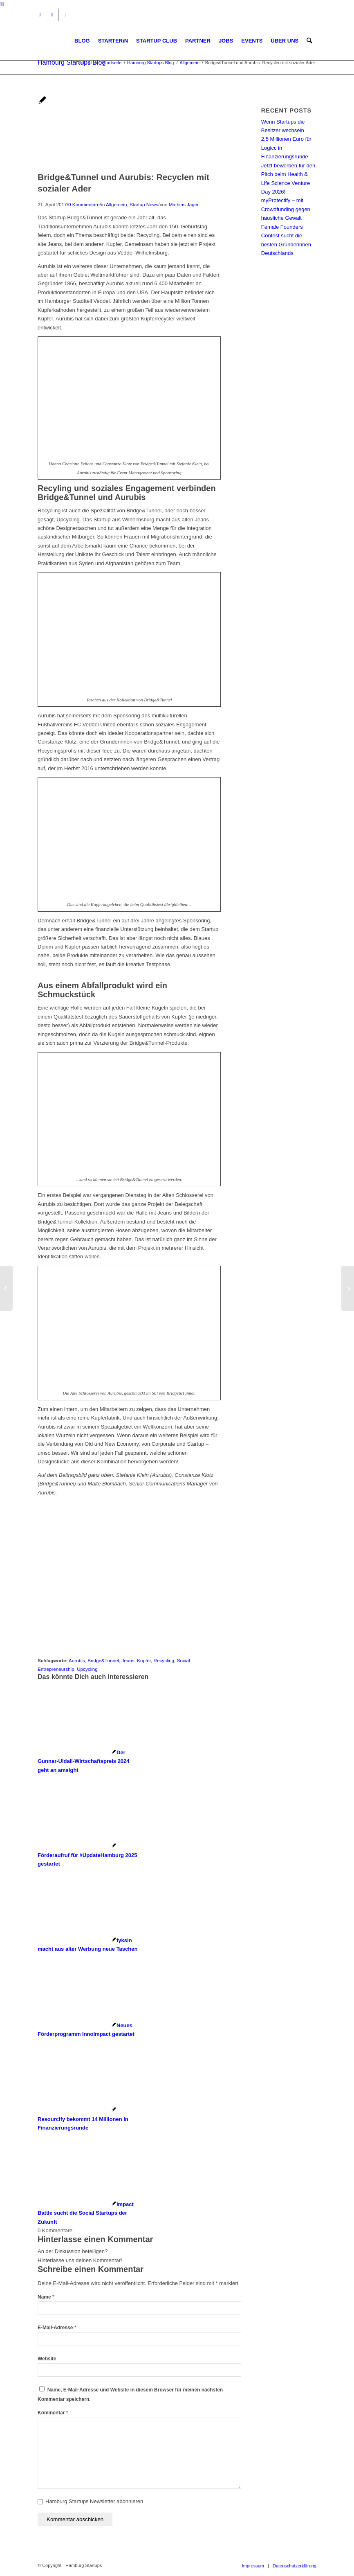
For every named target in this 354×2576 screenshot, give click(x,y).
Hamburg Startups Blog (71, 62)
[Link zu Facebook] (52, 15)
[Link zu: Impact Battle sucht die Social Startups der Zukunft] (86, 2213)
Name (46, 2297)
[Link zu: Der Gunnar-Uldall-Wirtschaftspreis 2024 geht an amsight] (84, 1761)
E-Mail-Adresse (57, 2327)
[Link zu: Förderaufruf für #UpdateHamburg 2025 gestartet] (87, 1855)
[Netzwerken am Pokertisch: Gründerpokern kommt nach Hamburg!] (347, 1288)
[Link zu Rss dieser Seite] (64, 15)
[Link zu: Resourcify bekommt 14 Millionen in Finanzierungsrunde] (83, 2119)
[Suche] (309, 40)
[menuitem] (82, 40)
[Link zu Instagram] (40, 15)
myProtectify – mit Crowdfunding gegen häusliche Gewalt (285, 209)
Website (47, 2359)
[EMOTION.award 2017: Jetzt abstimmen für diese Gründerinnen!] (6, 1288)
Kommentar (53, 2413)
